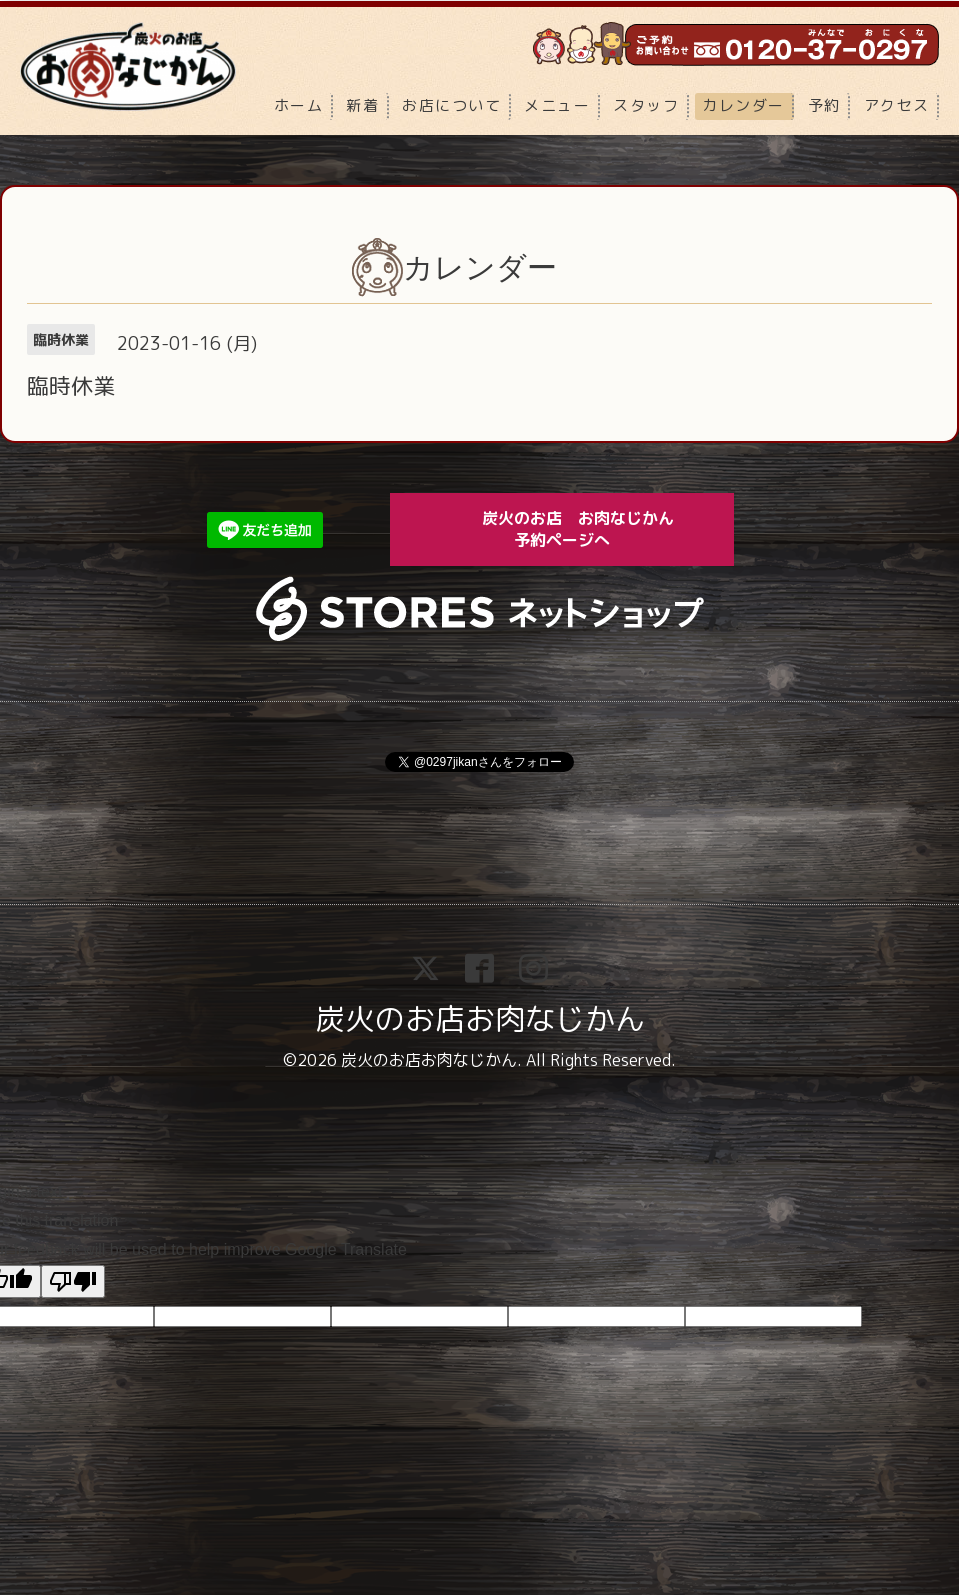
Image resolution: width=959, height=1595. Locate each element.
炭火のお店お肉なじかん (480, 1019)
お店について (451, 105)
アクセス (897, 105)
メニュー (557, 105)
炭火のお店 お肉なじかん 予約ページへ (592, 528)
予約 (824, 105)
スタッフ (646, 105)
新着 (362, 105)
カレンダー (743, 105)
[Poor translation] (73, 1281)
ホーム (299, 105)
